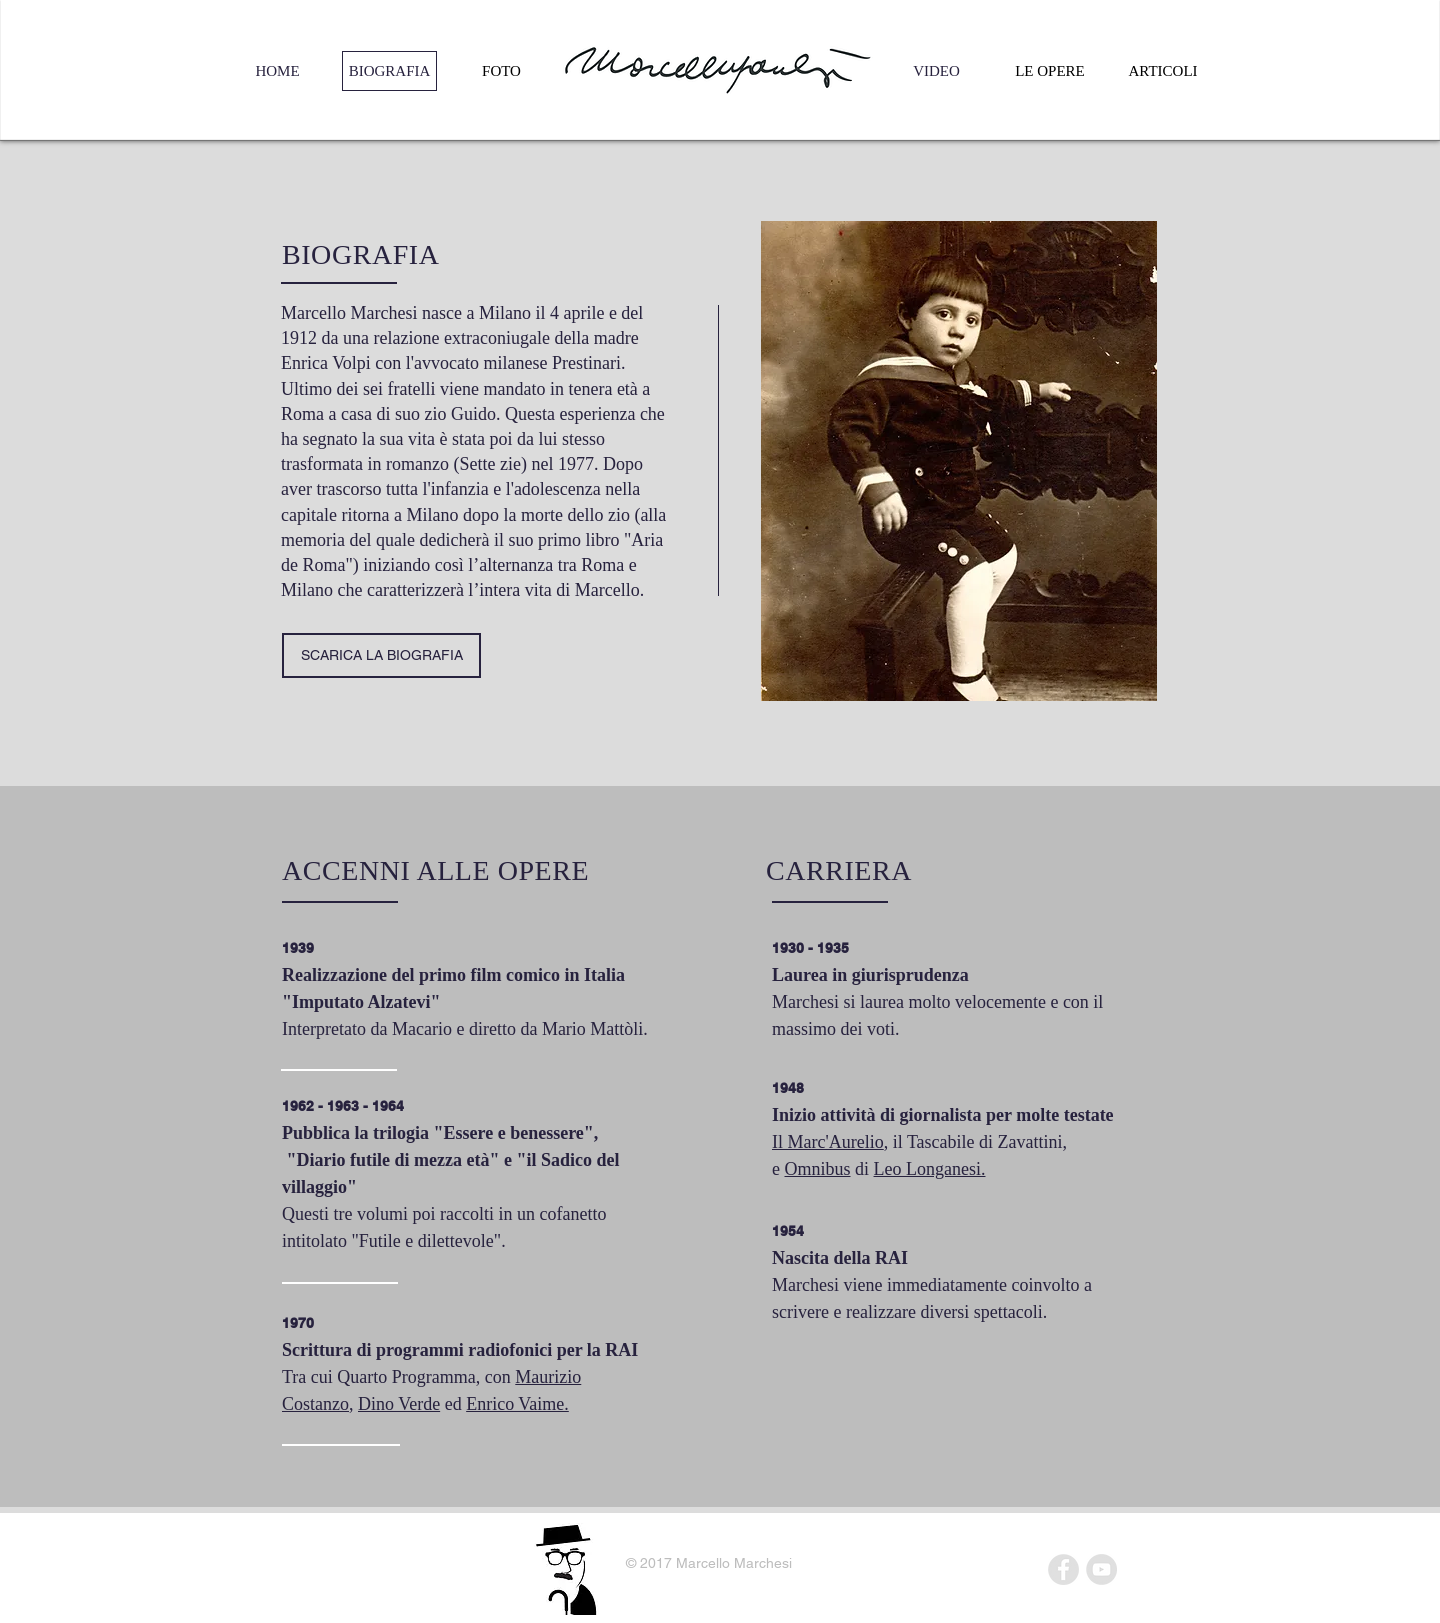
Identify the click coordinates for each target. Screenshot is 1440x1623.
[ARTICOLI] (1163, 71)
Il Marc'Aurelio (828, 1142)
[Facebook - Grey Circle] (1063, 1569)
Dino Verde (399, 1404)
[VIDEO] (936, 71)
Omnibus (818, 1169)
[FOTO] (501, 71)
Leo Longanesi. (930, 1169)
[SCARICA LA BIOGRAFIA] (381, 655)
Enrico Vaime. (517, 1404)
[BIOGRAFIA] (389, 71)
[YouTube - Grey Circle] (1101, 1569)
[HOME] (277, 71)
